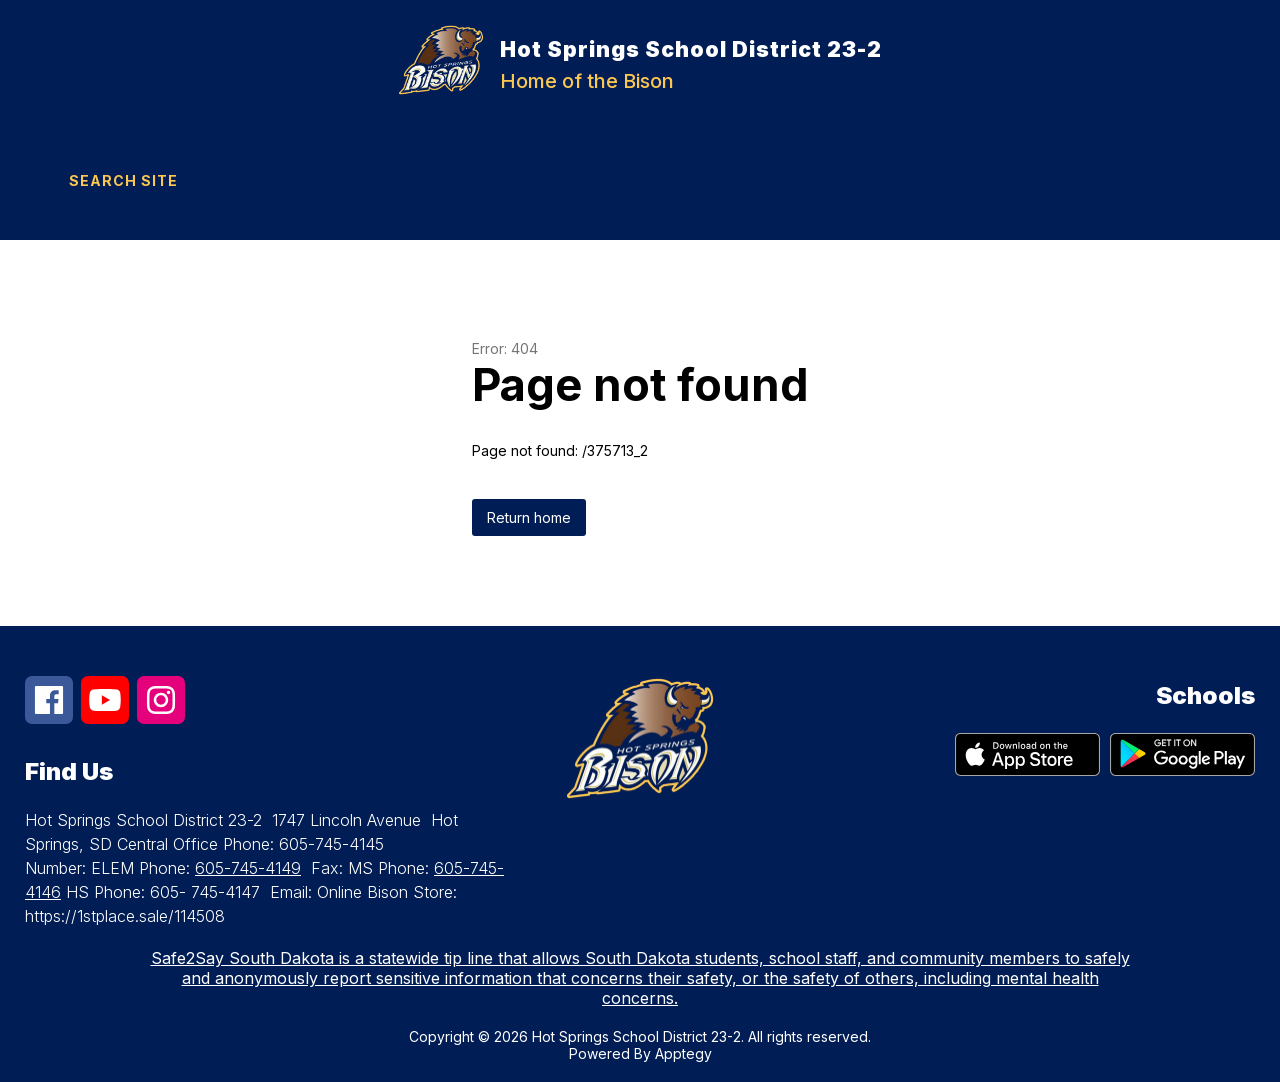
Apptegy (683, 1053)
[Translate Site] (304, 180)
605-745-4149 (248, 868)
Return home (529, 517)
